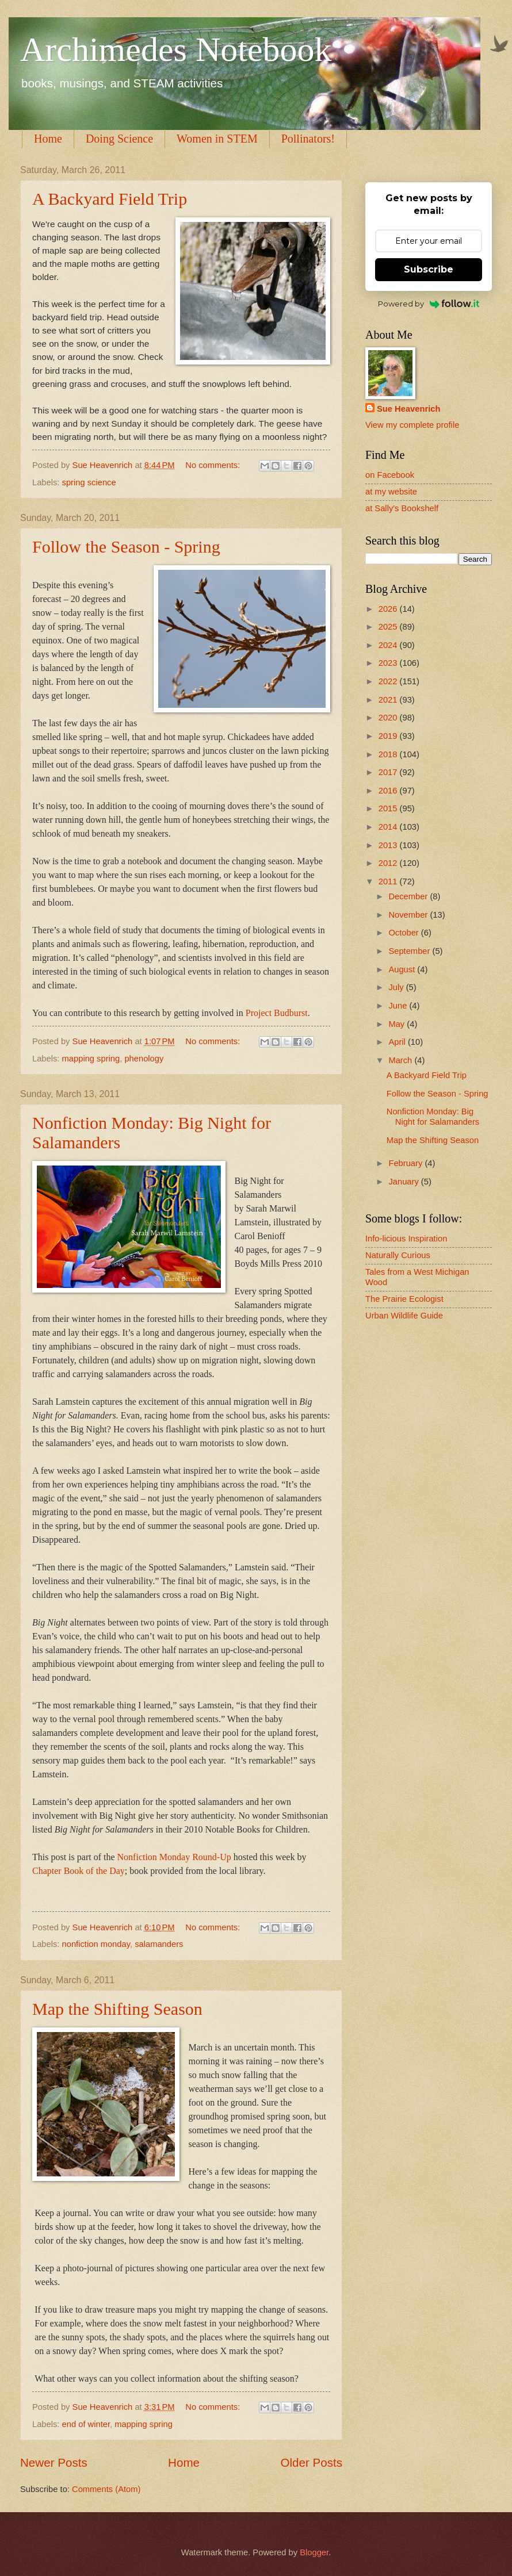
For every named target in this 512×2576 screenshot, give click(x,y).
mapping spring (91, 1058)
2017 (389, 772)
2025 (389, 626)
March (401, 1060)
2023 (389, 663)
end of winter (86, 2424)
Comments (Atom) (106, 2489)
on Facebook (389, 475)
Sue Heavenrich (408, 408)
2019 (389, 736)
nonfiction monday (96, 1944)
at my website (391, 491)
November (409, 914)
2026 (389, 609)
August (402, 969)
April (398, 1041)
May (397, 1024)
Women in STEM (217, 138)
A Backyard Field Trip (109, 198)
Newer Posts (53, 2462)
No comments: (213, 465)
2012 (389, 863)
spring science (89, 482)
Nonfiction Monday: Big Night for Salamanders (433, 1116)
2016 (389, 790)
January (404, 1181)
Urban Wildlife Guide (404, 1315)
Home (48, 138)
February (406, 1163)
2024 (389, 645)
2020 (389, 717)
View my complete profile (412, 425)
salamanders (159, 1944)
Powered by (429, 303)
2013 (389, 845)
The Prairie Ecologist (404, 1299)
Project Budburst (277, 1013)
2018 (389, 754)
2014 (389, 826)
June (398, 1005)
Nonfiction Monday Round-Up (174, 1857)
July (397, 987)
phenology (143, 1058)
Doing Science (119, 138)
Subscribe (428, 269)
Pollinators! (308, 138)
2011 (389, 881)
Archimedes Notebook (176, 49)
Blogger (314, 2552)
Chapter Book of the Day (78, 1871)
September (410, 951)
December (409, 896)
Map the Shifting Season (117, 2008)
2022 (389, 681)
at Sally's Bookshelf (401, 508)
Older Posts (311, 2462)
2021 (389, 699)
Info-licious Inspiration (406, 1238)
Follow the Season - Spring (126, 546)
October (404, 932)
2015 (389, 808)
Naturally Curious (397, 1255)
